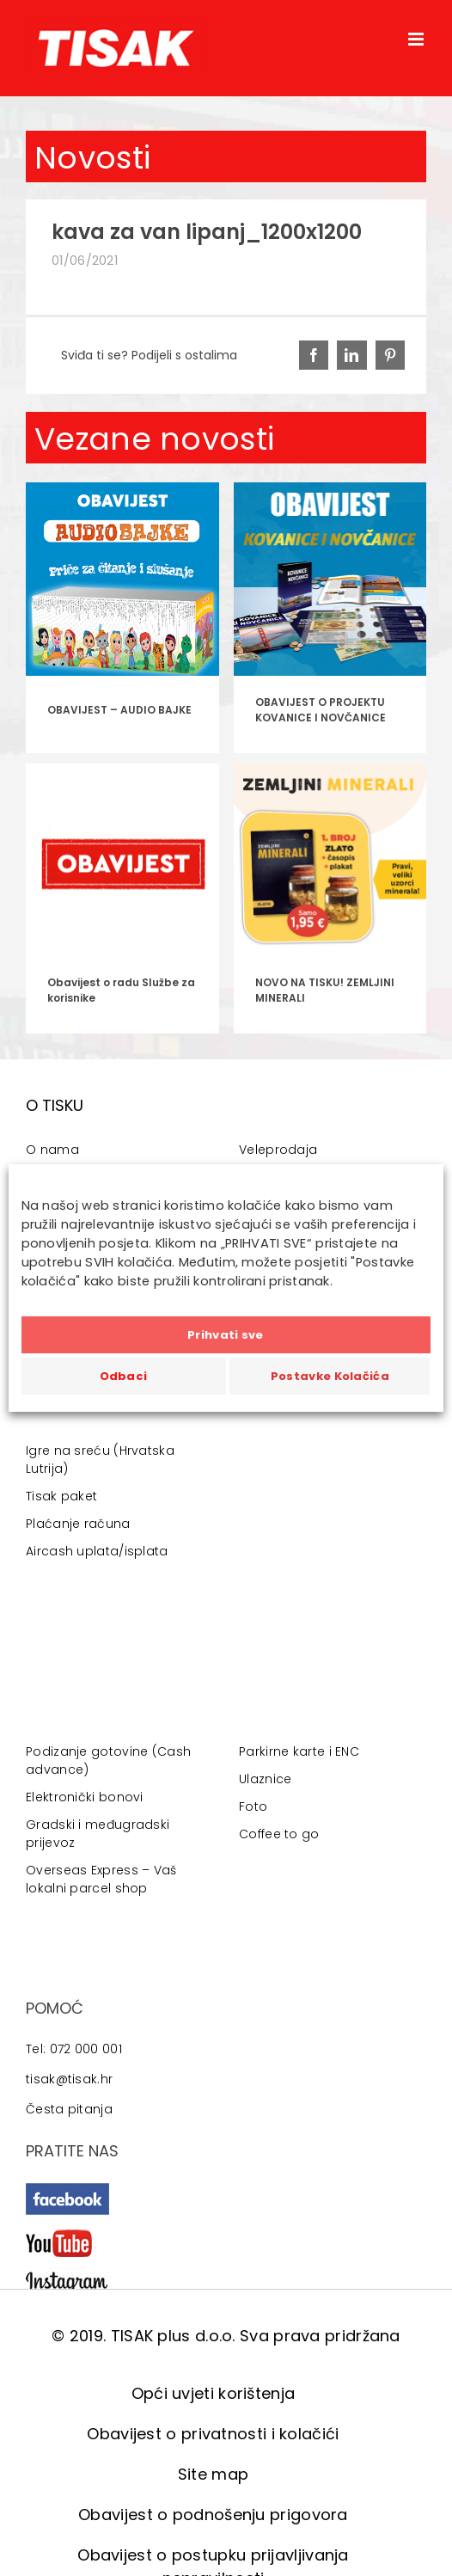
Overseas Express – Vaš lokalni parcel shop (101, 1879)
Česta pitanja (69, 2109)
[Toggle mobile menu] (417, 39)
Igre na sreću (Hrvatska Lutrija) (100, 1459)
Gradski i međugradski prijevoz (97, 1833)
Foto (253, 1806)
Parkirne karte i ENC (299, 1751)
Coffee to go (279, 1834)
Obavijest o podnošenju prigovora (213, 2514)
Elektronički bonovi (85, 1797)
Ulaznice (265, 1779)
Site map (213, 2474)
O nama (52, 1149)
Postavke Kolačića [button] (330, 1376)
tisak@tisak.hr (69, 2079)
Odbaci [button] (124, 1376)
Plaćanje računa (78, 1523)
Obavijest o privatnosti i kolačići (213, 2433)
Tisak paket (61, 1496)
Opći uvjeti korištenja (213, 2393)
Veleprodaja (278, 1149)
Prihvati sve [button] (226, 1335)
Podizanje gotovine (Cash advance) (108, 1760)
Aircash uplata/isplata (97, 1551)
